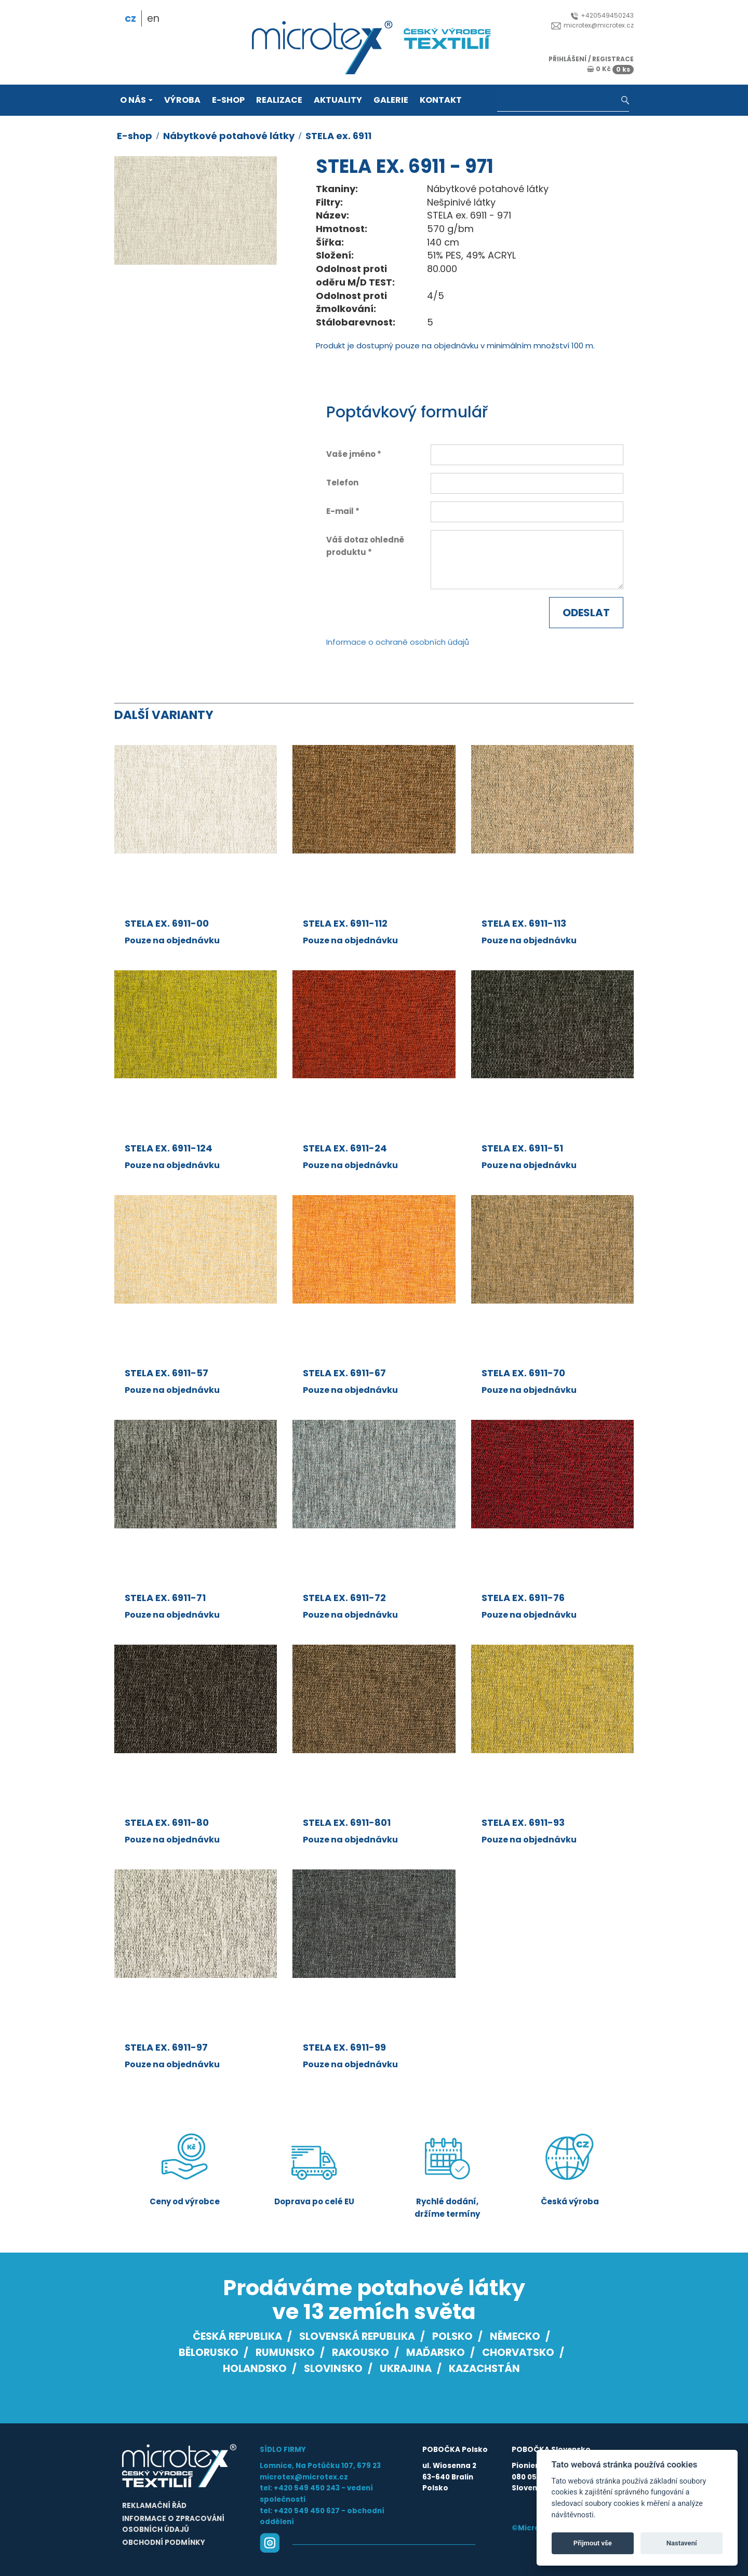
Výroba (182, 100)
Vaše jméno (351, 454)
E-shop (228, 100)
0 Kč (610, 68)
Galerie (390, 100)
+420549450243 (602, 15)
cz (130, 18)
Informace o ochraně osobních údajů (397, 641)
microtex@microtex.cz (592, 25)
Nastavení (681, 2543)
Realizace (279, 100)
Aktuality (338, 100)
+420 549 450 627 (307, 2511)
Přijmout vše (592, 2543)
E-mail (340, 511)
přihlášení (567, 59)
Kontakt (441, 100)
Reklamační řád (154, 2506)
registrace (613, 59)
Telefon (342, 482)
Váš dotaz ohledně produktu (365, 546)
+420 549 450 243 (307, 2488)
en (153, 18)
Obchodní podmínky (163, 2542)
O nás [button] (136, 100)
